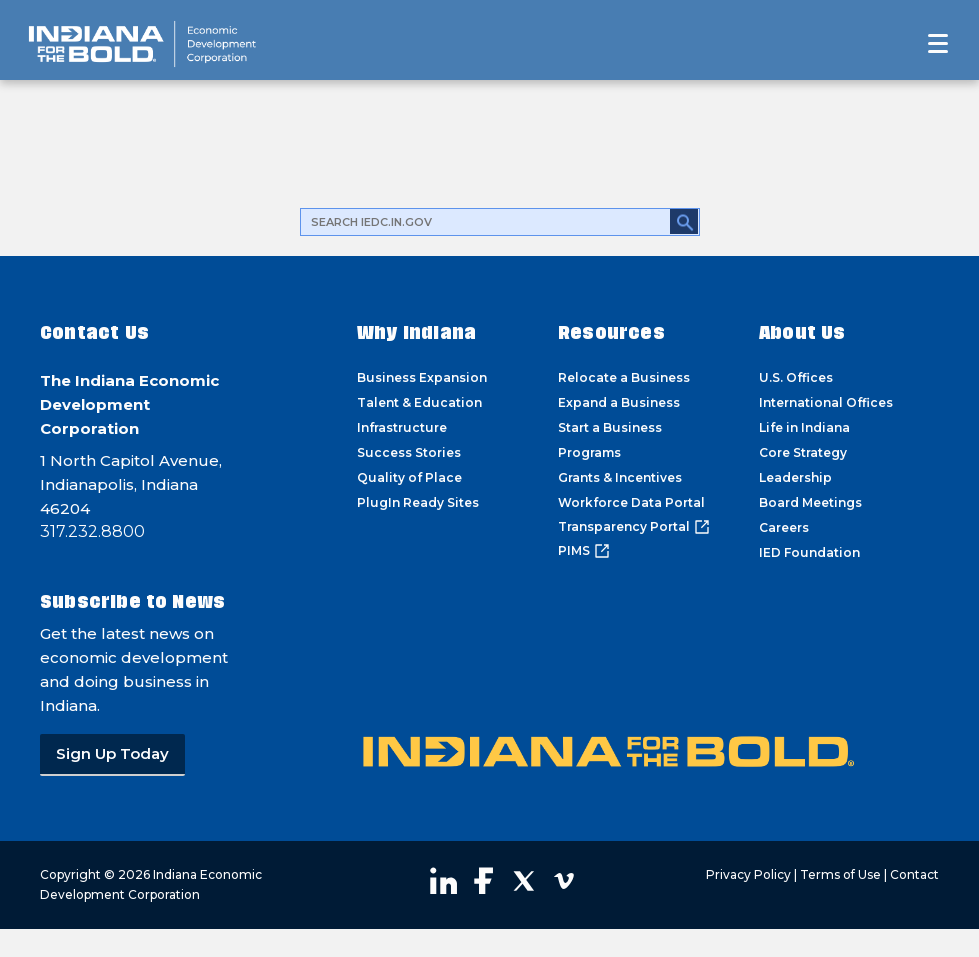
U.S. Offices (796, 377)
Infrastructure (402, 427)
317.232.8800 (92, 531)
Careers (784, 527)
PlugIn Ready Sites (418, 502)
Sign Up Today (112, 753)
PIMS (584, 551)
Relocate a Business (624, 377)
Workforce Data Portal (631, 502)
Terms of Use (840, 874)
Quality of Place (409, 477)
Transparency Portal (634, 527)
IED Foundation (809, 552)
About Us (802, 332)
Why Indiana (416, 332)
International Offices (826, 402)
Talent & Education (419, 402)
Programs (589, 452)
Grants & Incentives (620, 477)
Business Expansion (422, 377)
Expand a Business (619, 402)
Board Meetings (810, 502)
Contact (914, 874)
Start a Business (610, 427)
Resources (611, 332)
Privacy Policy (748, 874)
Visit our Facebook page (484, 881)
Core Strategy (803, 452)
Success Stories (409, 452)
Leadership (795, 477)
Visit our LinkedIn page (444, 881)
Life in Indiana (804, 427)
